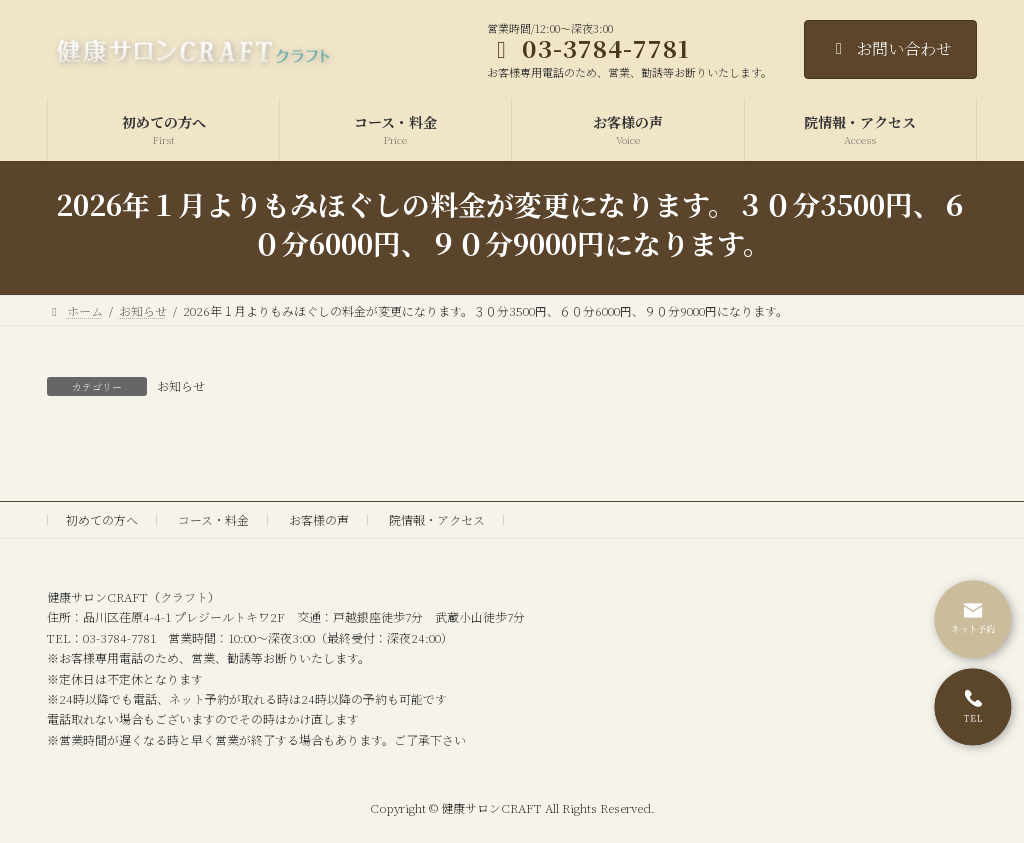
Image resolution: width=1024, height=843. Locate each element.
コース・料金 (213, 519)
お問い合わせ (890, 48)
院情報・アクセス (437, 519)
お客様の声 (319, 519)
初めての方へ (102, 519)
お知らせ (181, 385)
